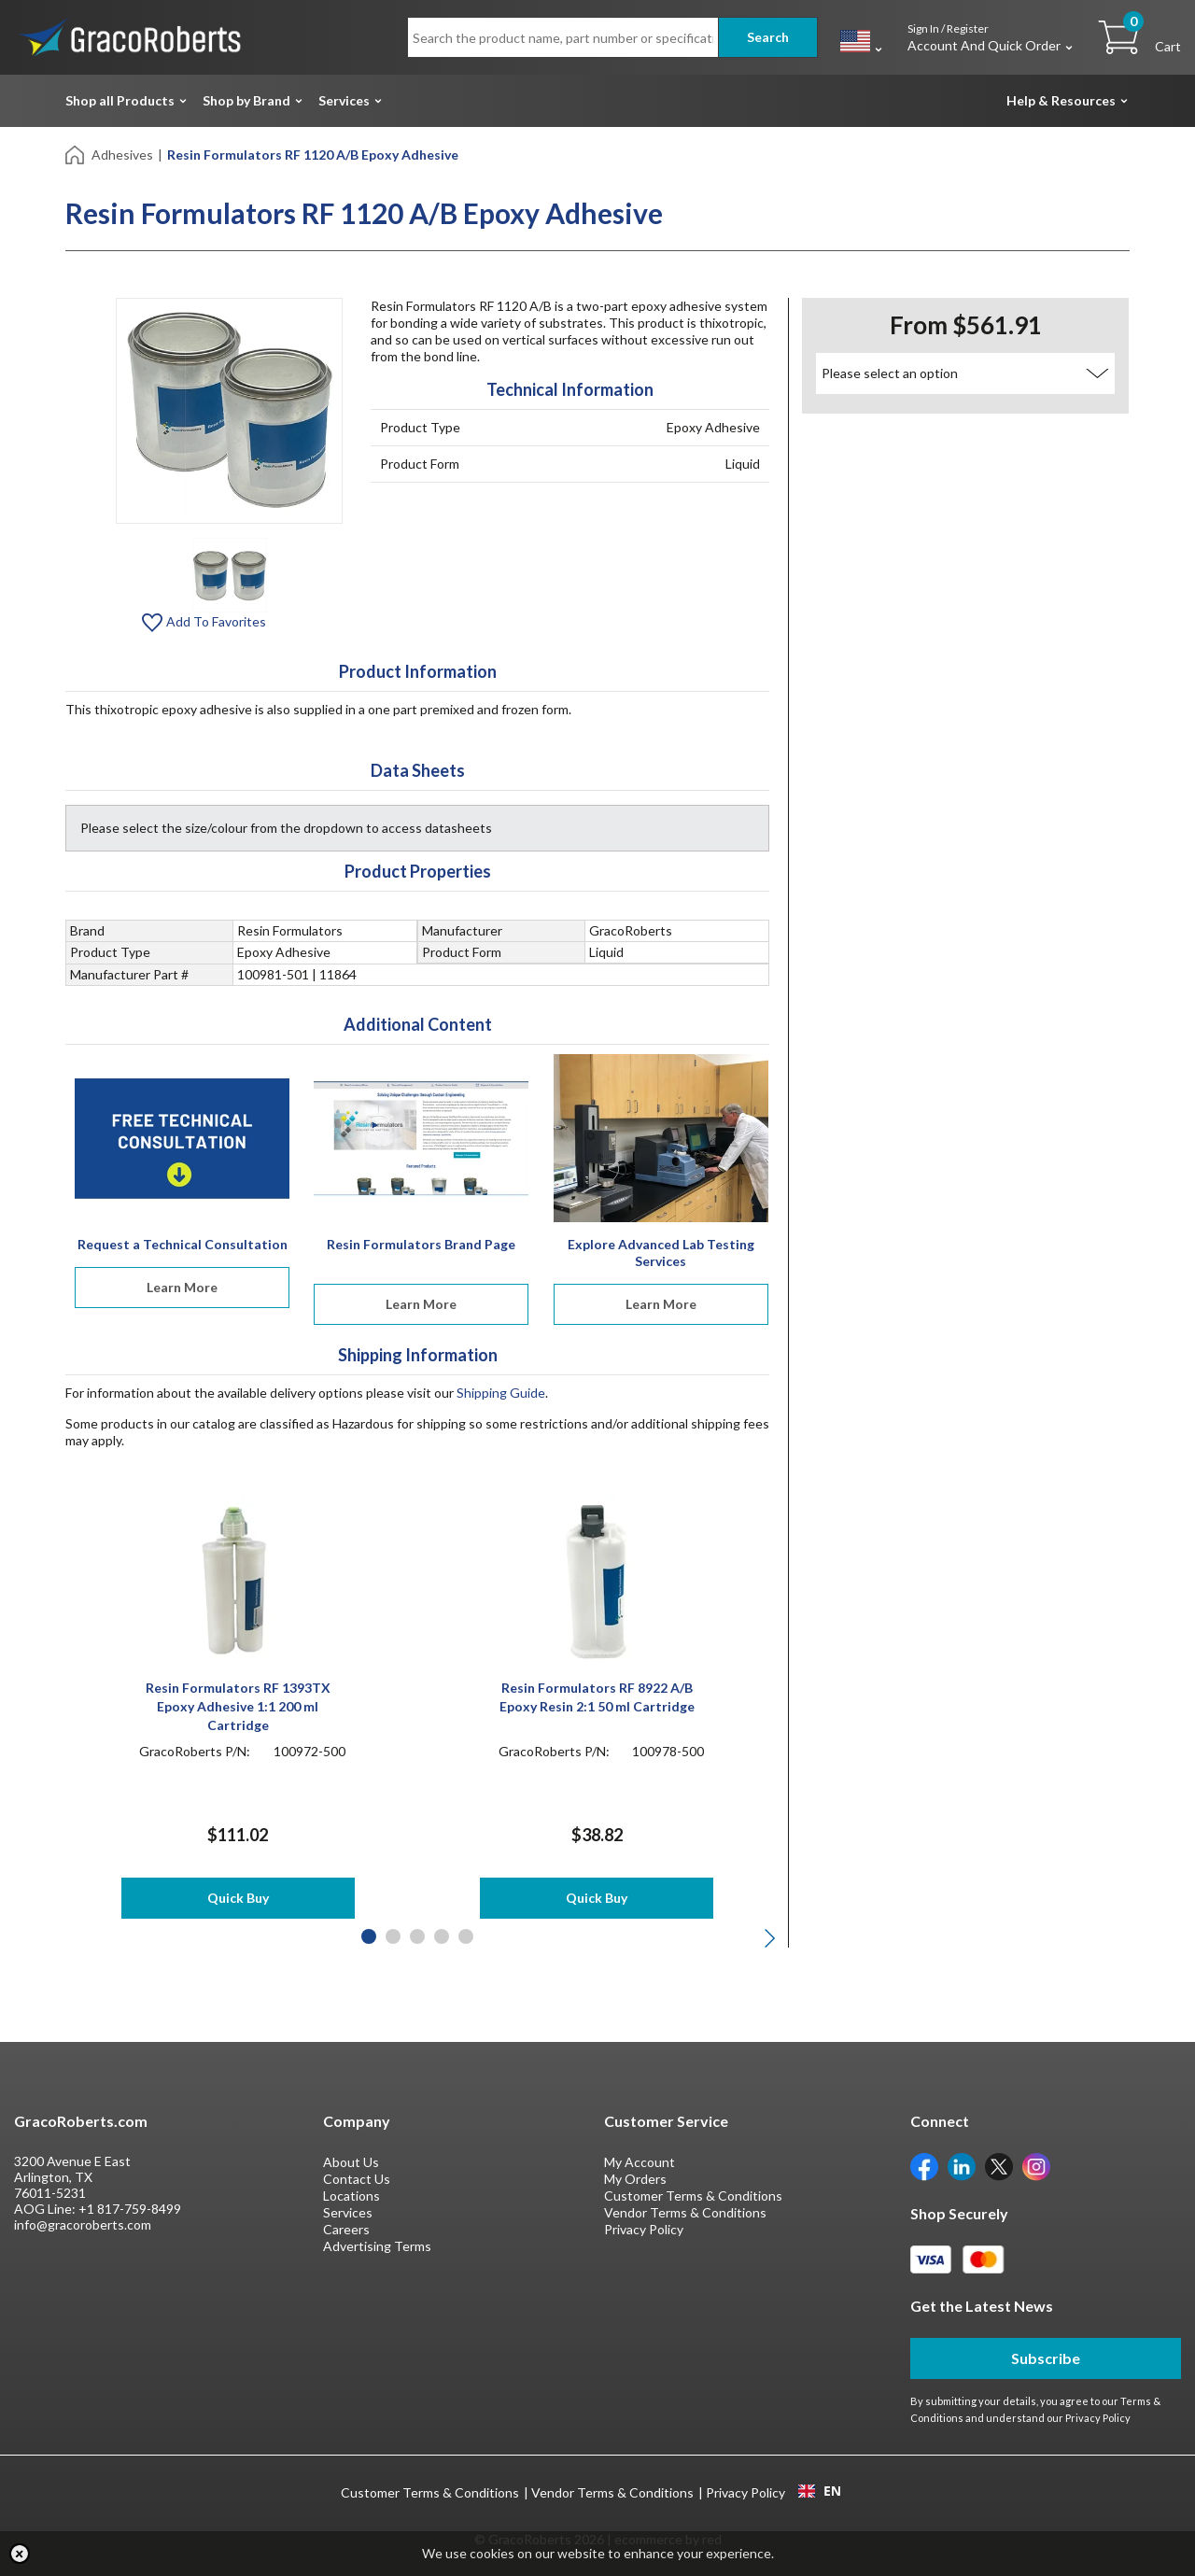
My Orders (635, 2179)
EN (819, 2491)
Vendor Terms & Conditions (685, 2212)
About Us (351, 2162)
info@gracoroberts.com (82, 2224)
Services (344, 100)
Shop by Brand (246, 100)
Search (768, 37)
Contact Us (356, 2179)
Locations (351, 2195)
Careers (346, 2229)
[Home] (76, 154)
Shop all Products (120, 100)
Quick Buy (238, 1898)
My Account (639, 2162)
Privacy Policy (643, 2229)
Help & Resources (1061, 100)
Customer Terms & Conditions (693, 2195)
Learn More (182, 1287)
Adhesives (122, 154)
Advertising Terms (377, 2246)
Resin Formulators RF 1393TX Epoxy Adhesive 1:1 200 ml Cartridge (238, 1706)
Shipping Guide (501, 1393)
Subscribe (1045, 2358)
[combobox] (819, 2491)
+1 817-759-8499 (129, 2209)
